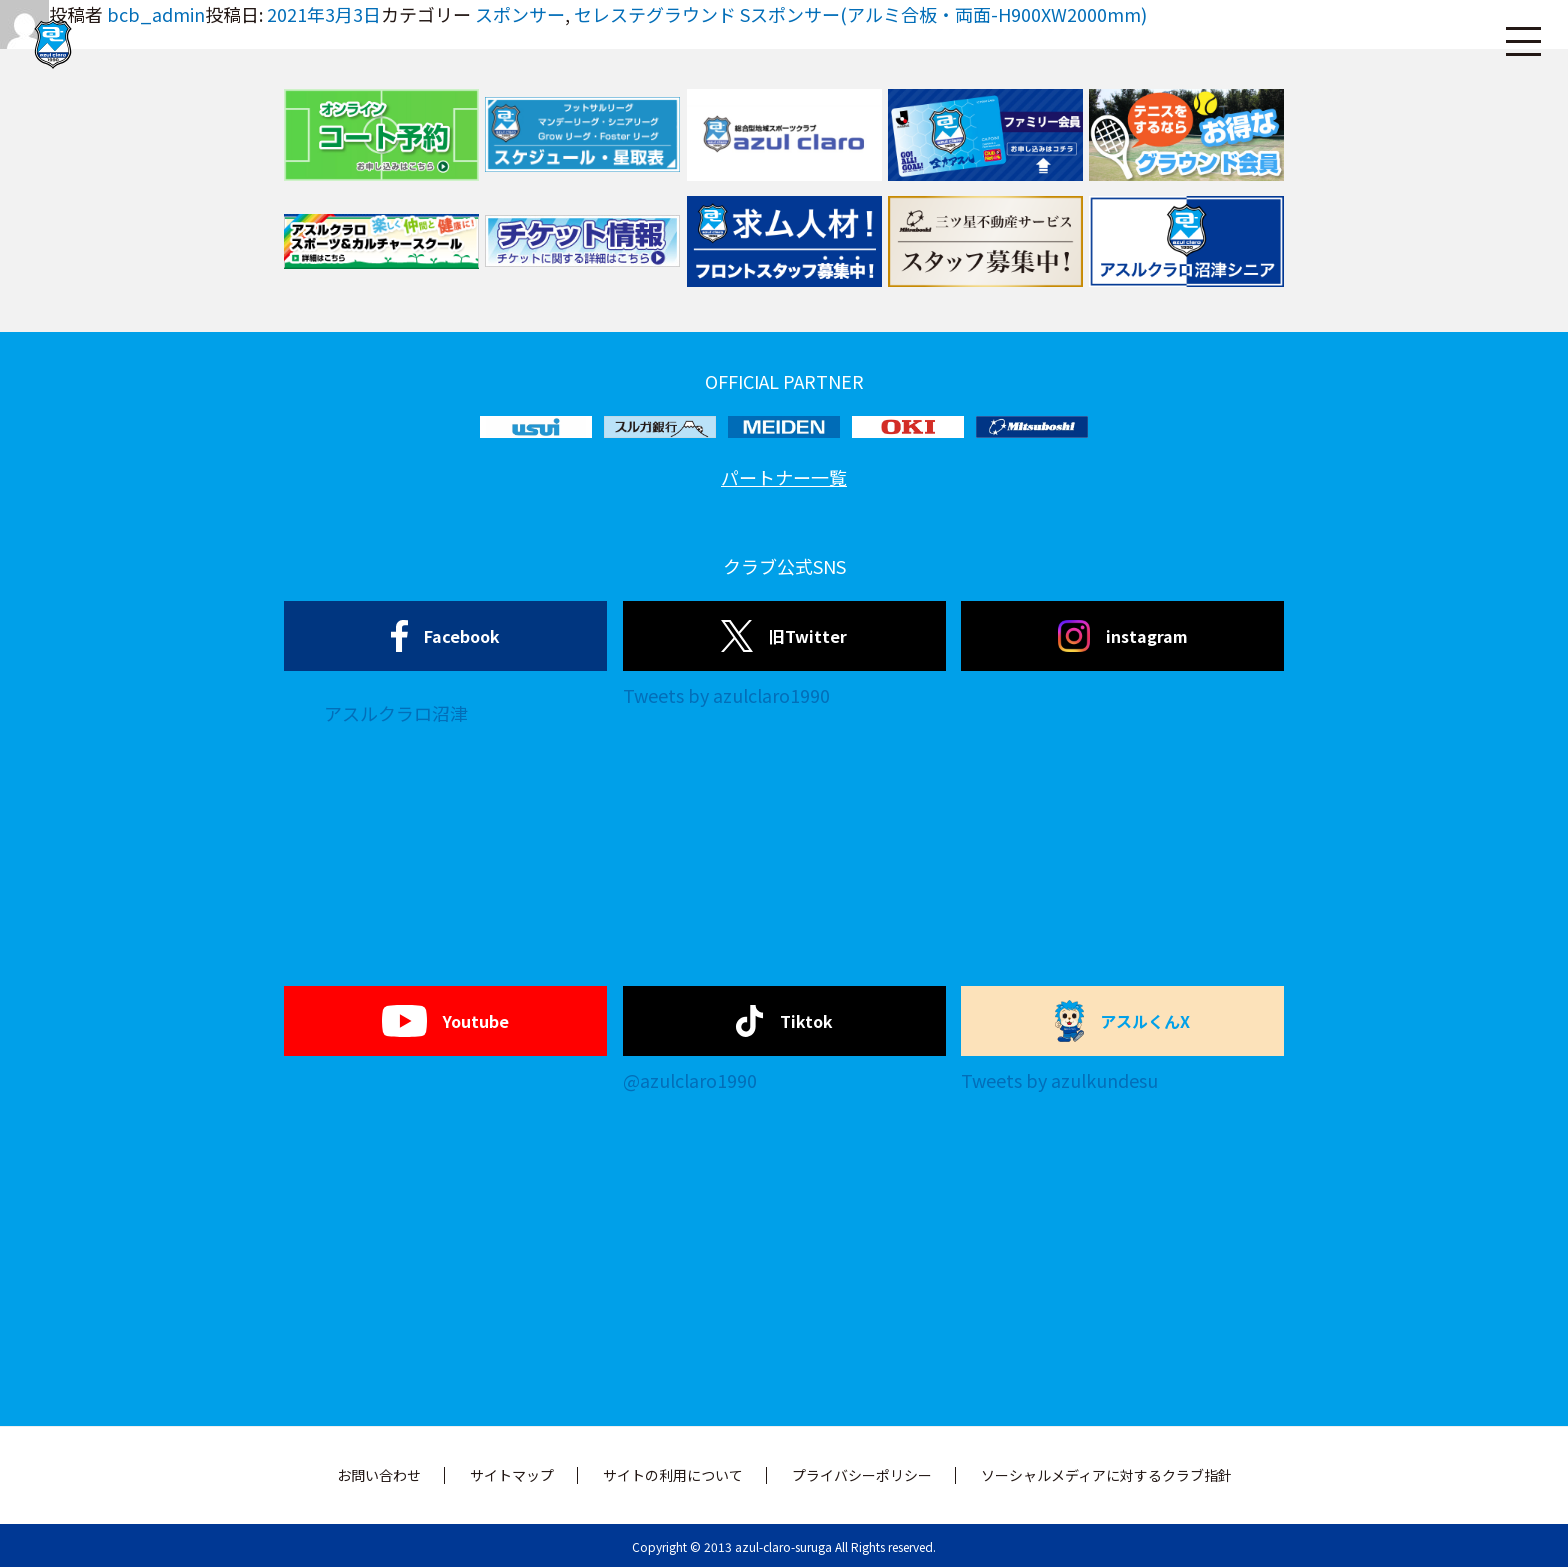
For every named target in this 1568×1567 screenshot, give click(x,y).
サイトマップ (512, 1475)
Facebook (445, 636)
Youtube (445, 1021)
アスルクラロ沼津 (396, 713)
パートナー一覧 (784, 477)
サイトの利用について (673, 1475)
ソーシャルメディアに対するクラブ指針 (1106, 1475)
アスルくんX (1123, 1021)
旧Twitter (783, 636)
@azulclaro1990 (690, 1080)
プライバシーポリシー (862, 1475)
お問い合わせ (379, 1475)
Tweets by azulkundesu (1059, 1080)
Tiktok (784, 1021)
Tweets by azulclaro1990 (726, 695)
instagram (1123, 636)
